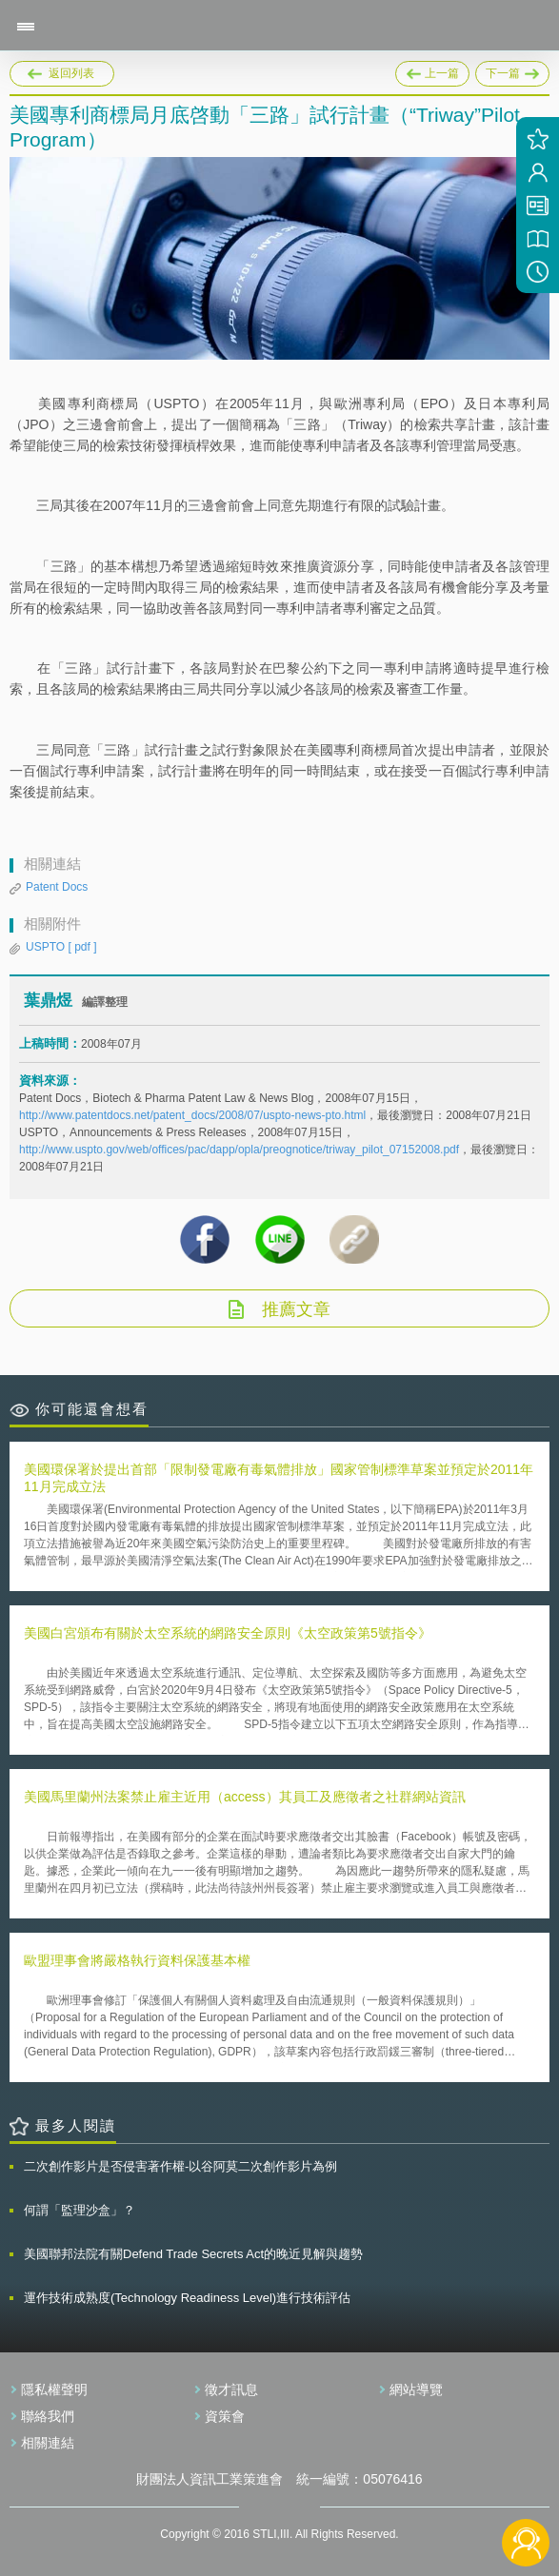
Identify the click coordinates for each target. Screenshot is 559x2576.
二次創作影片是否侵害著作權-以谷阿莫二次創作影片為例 (180, 2166)
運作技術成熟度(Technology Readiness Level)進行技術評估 (187, 2298)
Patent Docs (57, 887)
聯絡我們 (47, 2416)
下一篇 (512, 70)
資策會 (225, 2416)
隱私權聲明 (54, 2389)
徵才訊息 (231, 2389)
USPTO (61, 946)
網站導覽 (416, 2389)
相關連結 (47, 2442)
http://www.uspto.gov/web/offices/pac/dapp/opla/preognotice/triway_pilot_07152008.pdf (239, 1149)
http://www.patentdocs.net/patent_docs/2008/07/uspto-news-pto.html (192, 1115)
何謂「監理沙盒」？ (79, 2210)
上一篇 (432, 70)
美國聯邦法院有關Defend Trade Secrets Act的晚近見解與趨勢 (193, 2254)
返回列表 (71, 73)
